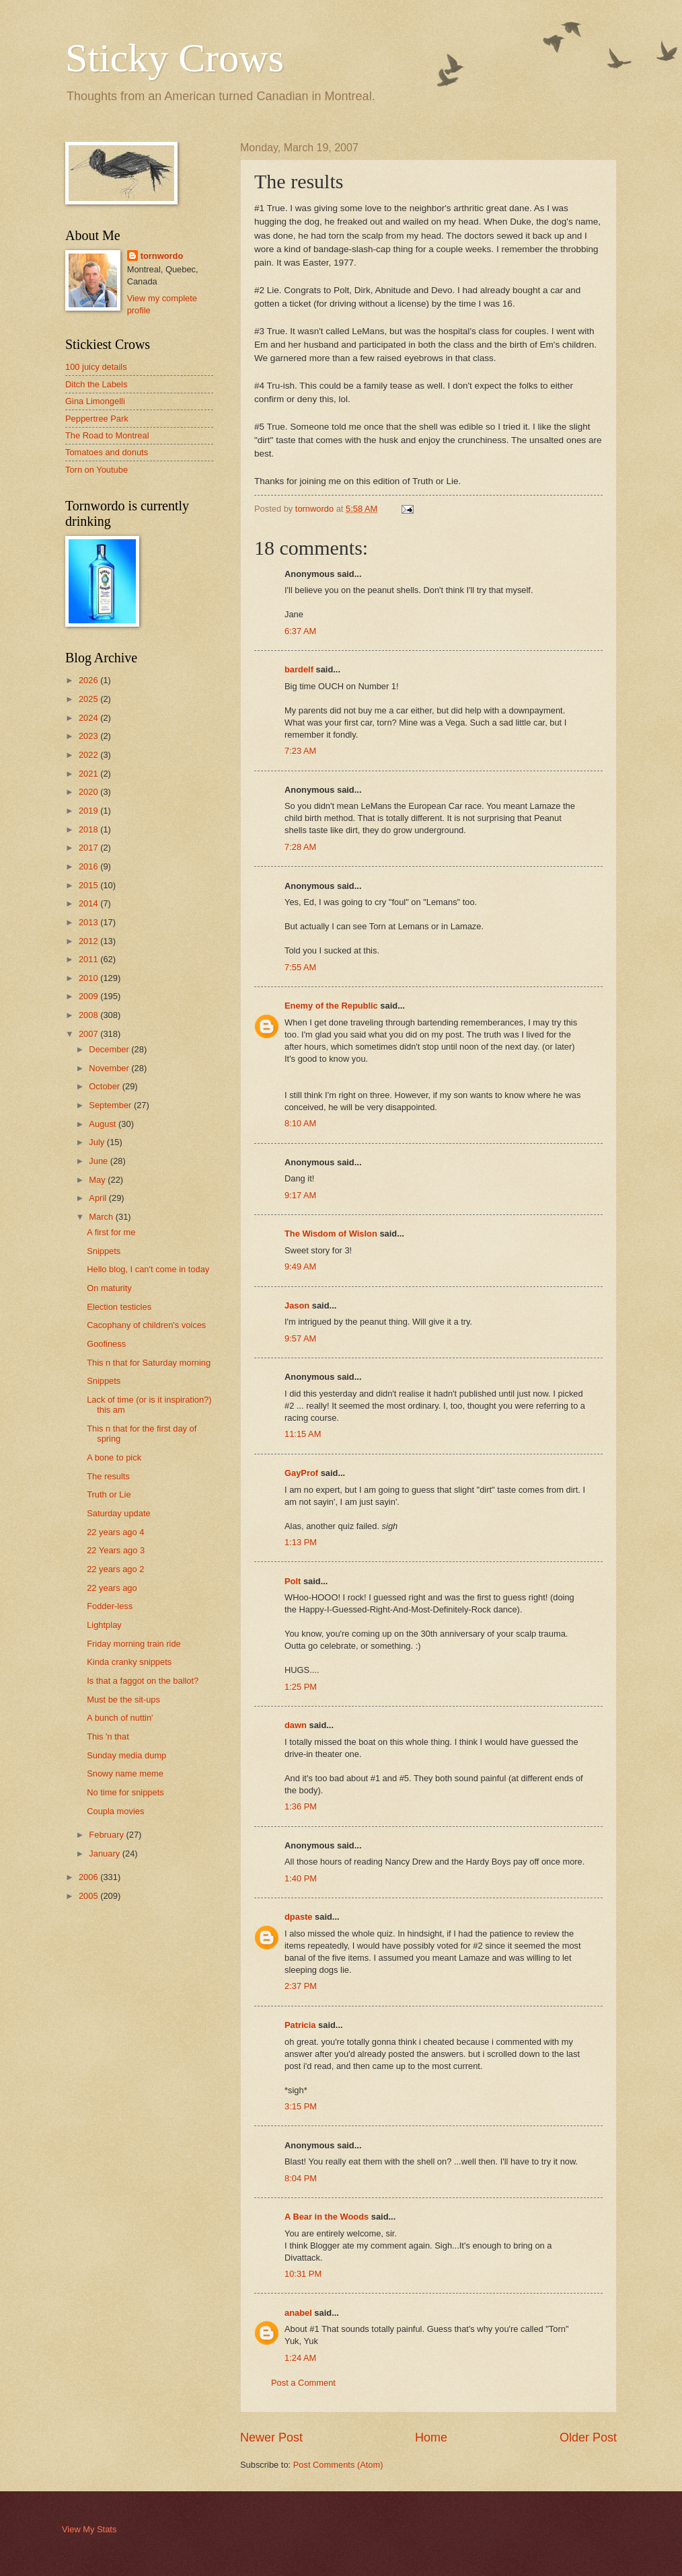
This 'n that (108, 1736)
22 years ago (112, 1588)
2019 (89, 811)
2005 (89, 1896)
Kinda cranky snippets (129, 1662)
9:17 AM (300, 1195)
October (105, 1086)
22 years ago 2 (115, 1569)
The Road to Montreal (107, 435)
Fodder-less (109, 1606)
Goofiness (106, 1344)
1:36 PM (301, 1806)
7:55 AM (300, 967)
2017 (89, 848)
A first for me (111, 1232)
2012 (89, 941)
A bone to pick (114, 1457)
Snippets (103, 1251)
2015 (89, 885)
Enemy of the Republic (331, 1006)
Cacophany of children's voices (146, 1325)
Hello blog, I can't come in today (148, 1269)
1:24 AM (300, 2358)
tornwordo (162, 256)
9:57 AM (300, 1338)
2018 (89, 829)
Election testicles (119, 1307)
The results (108, 1476)
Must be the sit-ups (123, 1699)
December (110, 1049)
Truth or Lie (108, 1494)
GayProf (301, 1473)
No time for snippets (125, 1792)
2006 (89, 1877)
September (111, 1105)
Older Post (588, 2437)
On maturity (109, 1288)
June (99, 1161)
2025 (89, 699)
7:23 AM (300, 751)
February (107, 1835)
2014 (89, 903)
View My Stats (89, 2529)
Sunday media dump (126, 1755)
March (102, 1217)
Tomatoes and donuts (106, 452)
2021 (89, 774)
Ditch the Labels (96, 384)
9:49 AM (300, 1266)
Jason (297, 1305)
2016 (89, 866)
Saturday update (119, 1513)
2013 (89, 922)
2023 (89, 736)
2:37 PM (301, 1986)
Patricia (300, 2025)
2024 (89, 718)
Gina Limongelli (95, 401)
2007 (89, 1034)
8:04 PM (301, 2178)
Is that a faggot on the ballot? (142, 1681)
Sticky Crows (174, 58)
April (98, 1198)
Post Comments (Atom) (338, 2465)
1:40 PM (301, 1878)
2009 (89, 996)
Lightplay (104, 1625)
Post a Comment (303, 2383)
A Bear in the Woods (327, 2217)
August (103, 1124)
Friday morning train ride (134, 1644)
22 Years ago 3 (116, 1550)
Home (431, 2437)
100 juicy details (96, 367)
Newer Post (271, 2437)
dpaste (299, 1917)
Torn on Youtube (96, 470)
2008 (89, 1015)
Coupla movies (115, 1811)
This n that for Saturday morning (149, 1363)
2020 (89, 792)
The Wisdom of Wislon (331, 1233)
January (105, 1853)
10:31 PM (303, 2274)
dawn (296, 1725)
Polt (293, 1581)
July (97, 1142)
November (110, 1068)
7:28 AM (300, 847)
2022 (89, 755)
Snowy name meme (125, 1773)
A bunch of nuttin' (120, 1718)
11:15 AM (303, 1434)
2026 (89, 680)
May (98, 1180)
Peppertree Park (96, 419)
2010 (89, 978)
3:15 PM (301, 2106)
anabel (298, 2313)
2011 (89, 959)
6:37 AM (300, 631)
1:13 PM (301, 1542)
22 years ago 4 (115, 1532)
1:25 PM (301, 1687)
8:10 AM (300, 1123)
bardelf (299, 669)
